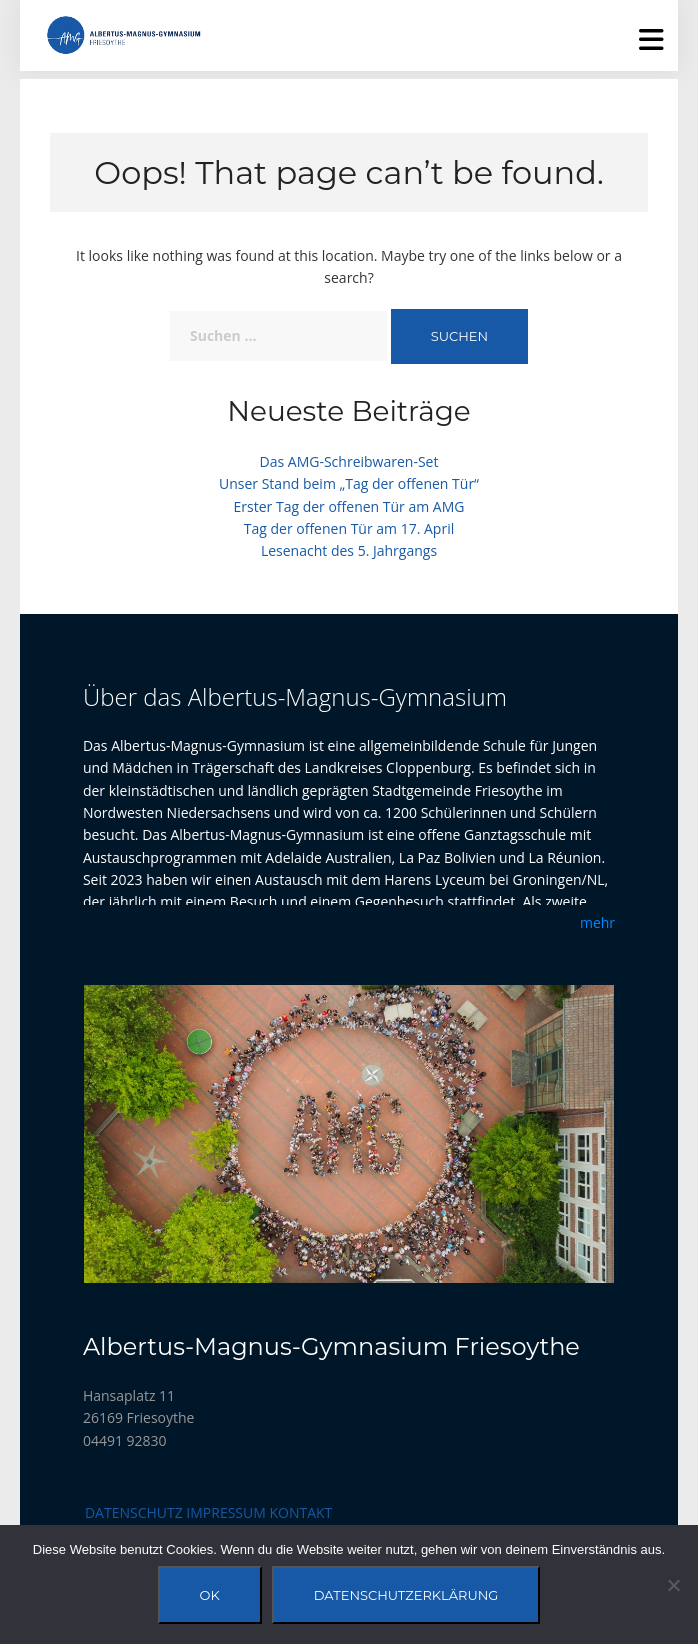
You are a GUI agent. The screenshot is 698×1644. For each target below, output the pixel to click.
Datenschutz (134, 1512)
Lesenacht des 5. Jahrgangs (349, 550)
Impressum (226, 1512)
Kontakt (300, 1512)
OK (210, 1595)
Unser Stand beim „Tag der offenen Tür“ (349, 483)
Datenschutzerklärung (406, 1595)
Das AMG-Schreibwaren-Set (349, 461)
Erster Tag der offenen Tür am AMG (349, 506)
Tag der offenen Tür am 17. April (349, 528)
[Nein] (673, 1585)
